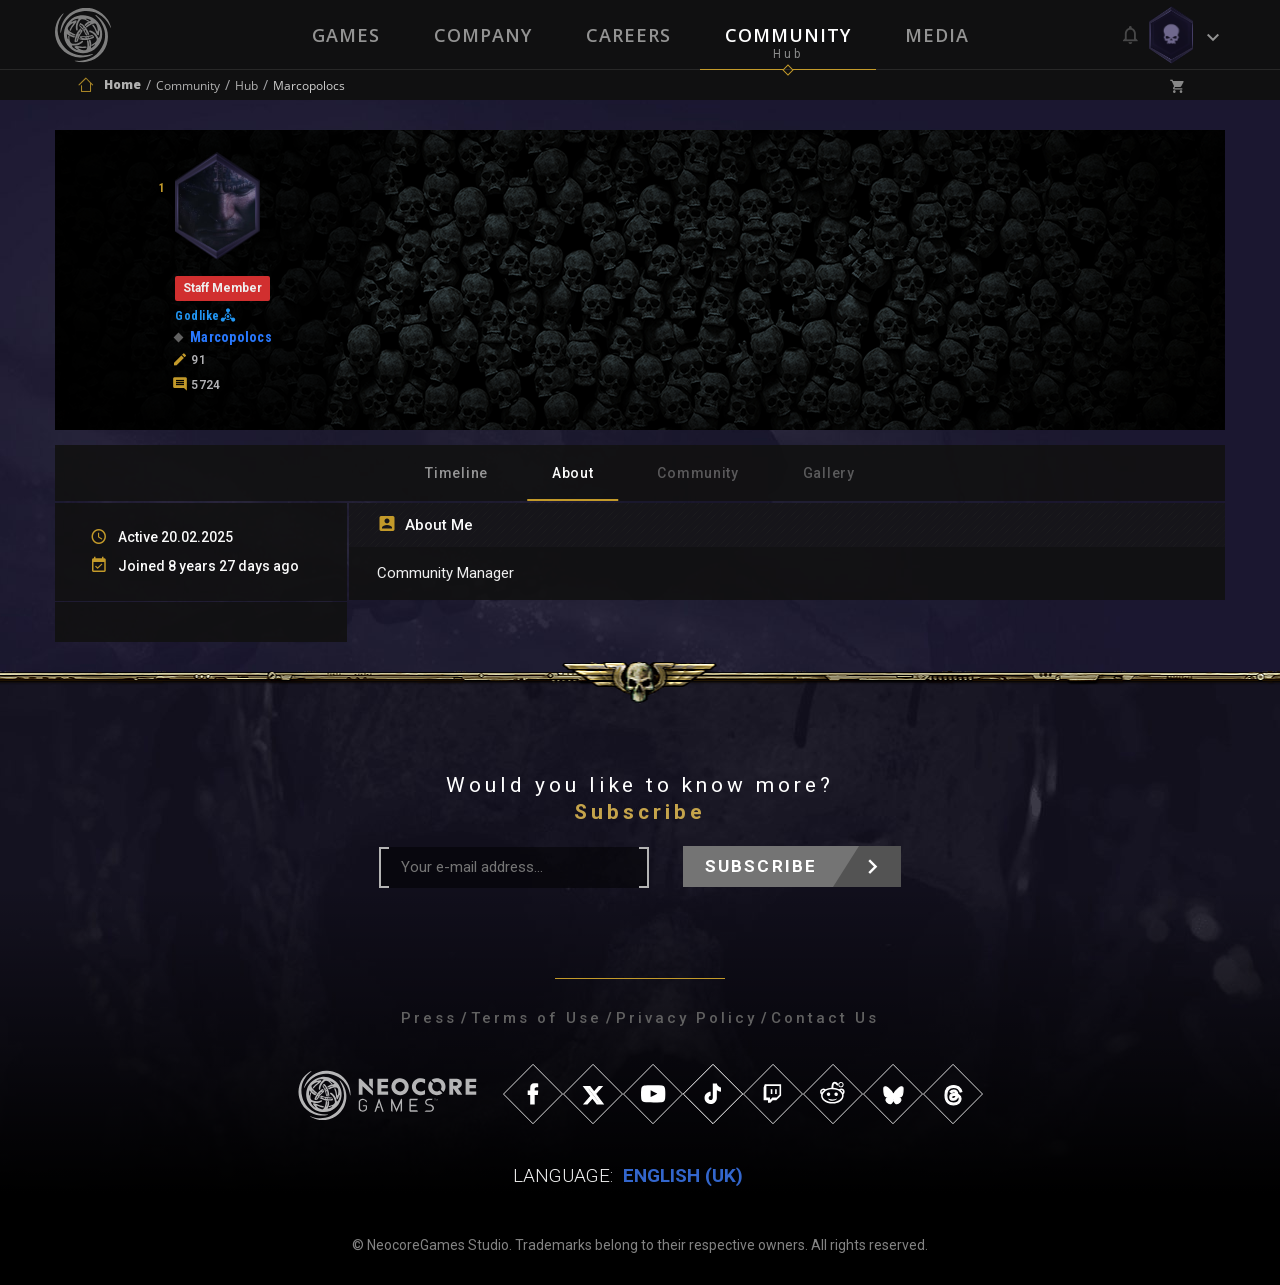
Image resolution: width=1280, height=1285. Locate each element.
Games (346, 35)
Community (788, 35)
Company (483, 35)
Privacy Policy (686, 1018)
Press (429, 1018)
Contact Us (825, 1018)
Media (937, 35)
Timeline (456, 473)
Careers (628, 35)
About (573, 473)
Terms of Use (536, 1018)
